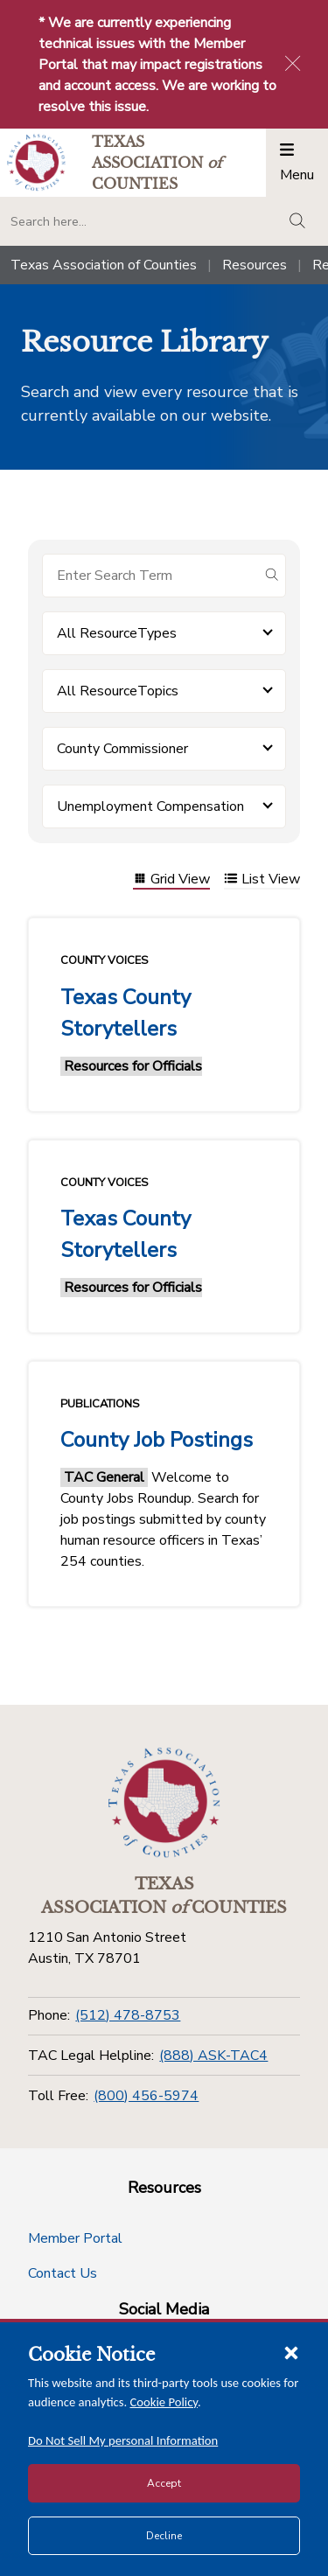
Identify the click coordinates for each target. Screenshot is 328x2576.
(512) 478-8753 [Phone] (127, 2015)
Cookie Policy (164, 2402)
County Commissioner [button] (122, 748)
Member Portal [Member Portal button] (75, 2238)
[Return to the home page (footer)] (164, 1803)
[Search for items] (150, 575)
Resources (254, 265)
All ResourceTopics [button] (117, 691)
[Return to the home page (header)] (36, 162)
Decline (164, 2536)
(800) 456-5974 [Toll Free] (146, 2095)
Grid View (171, 880)
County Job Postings (156, 1440)
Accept (164, 2483)
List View (262, 880)
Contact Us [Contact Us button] (62, 2273)
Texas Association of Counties (103, 265)
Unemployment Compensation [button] (150, 806)
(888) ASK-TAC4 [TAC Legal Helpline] (213, 2055)
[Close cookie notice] (291, 2352)
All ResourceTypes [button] (117, 633)
